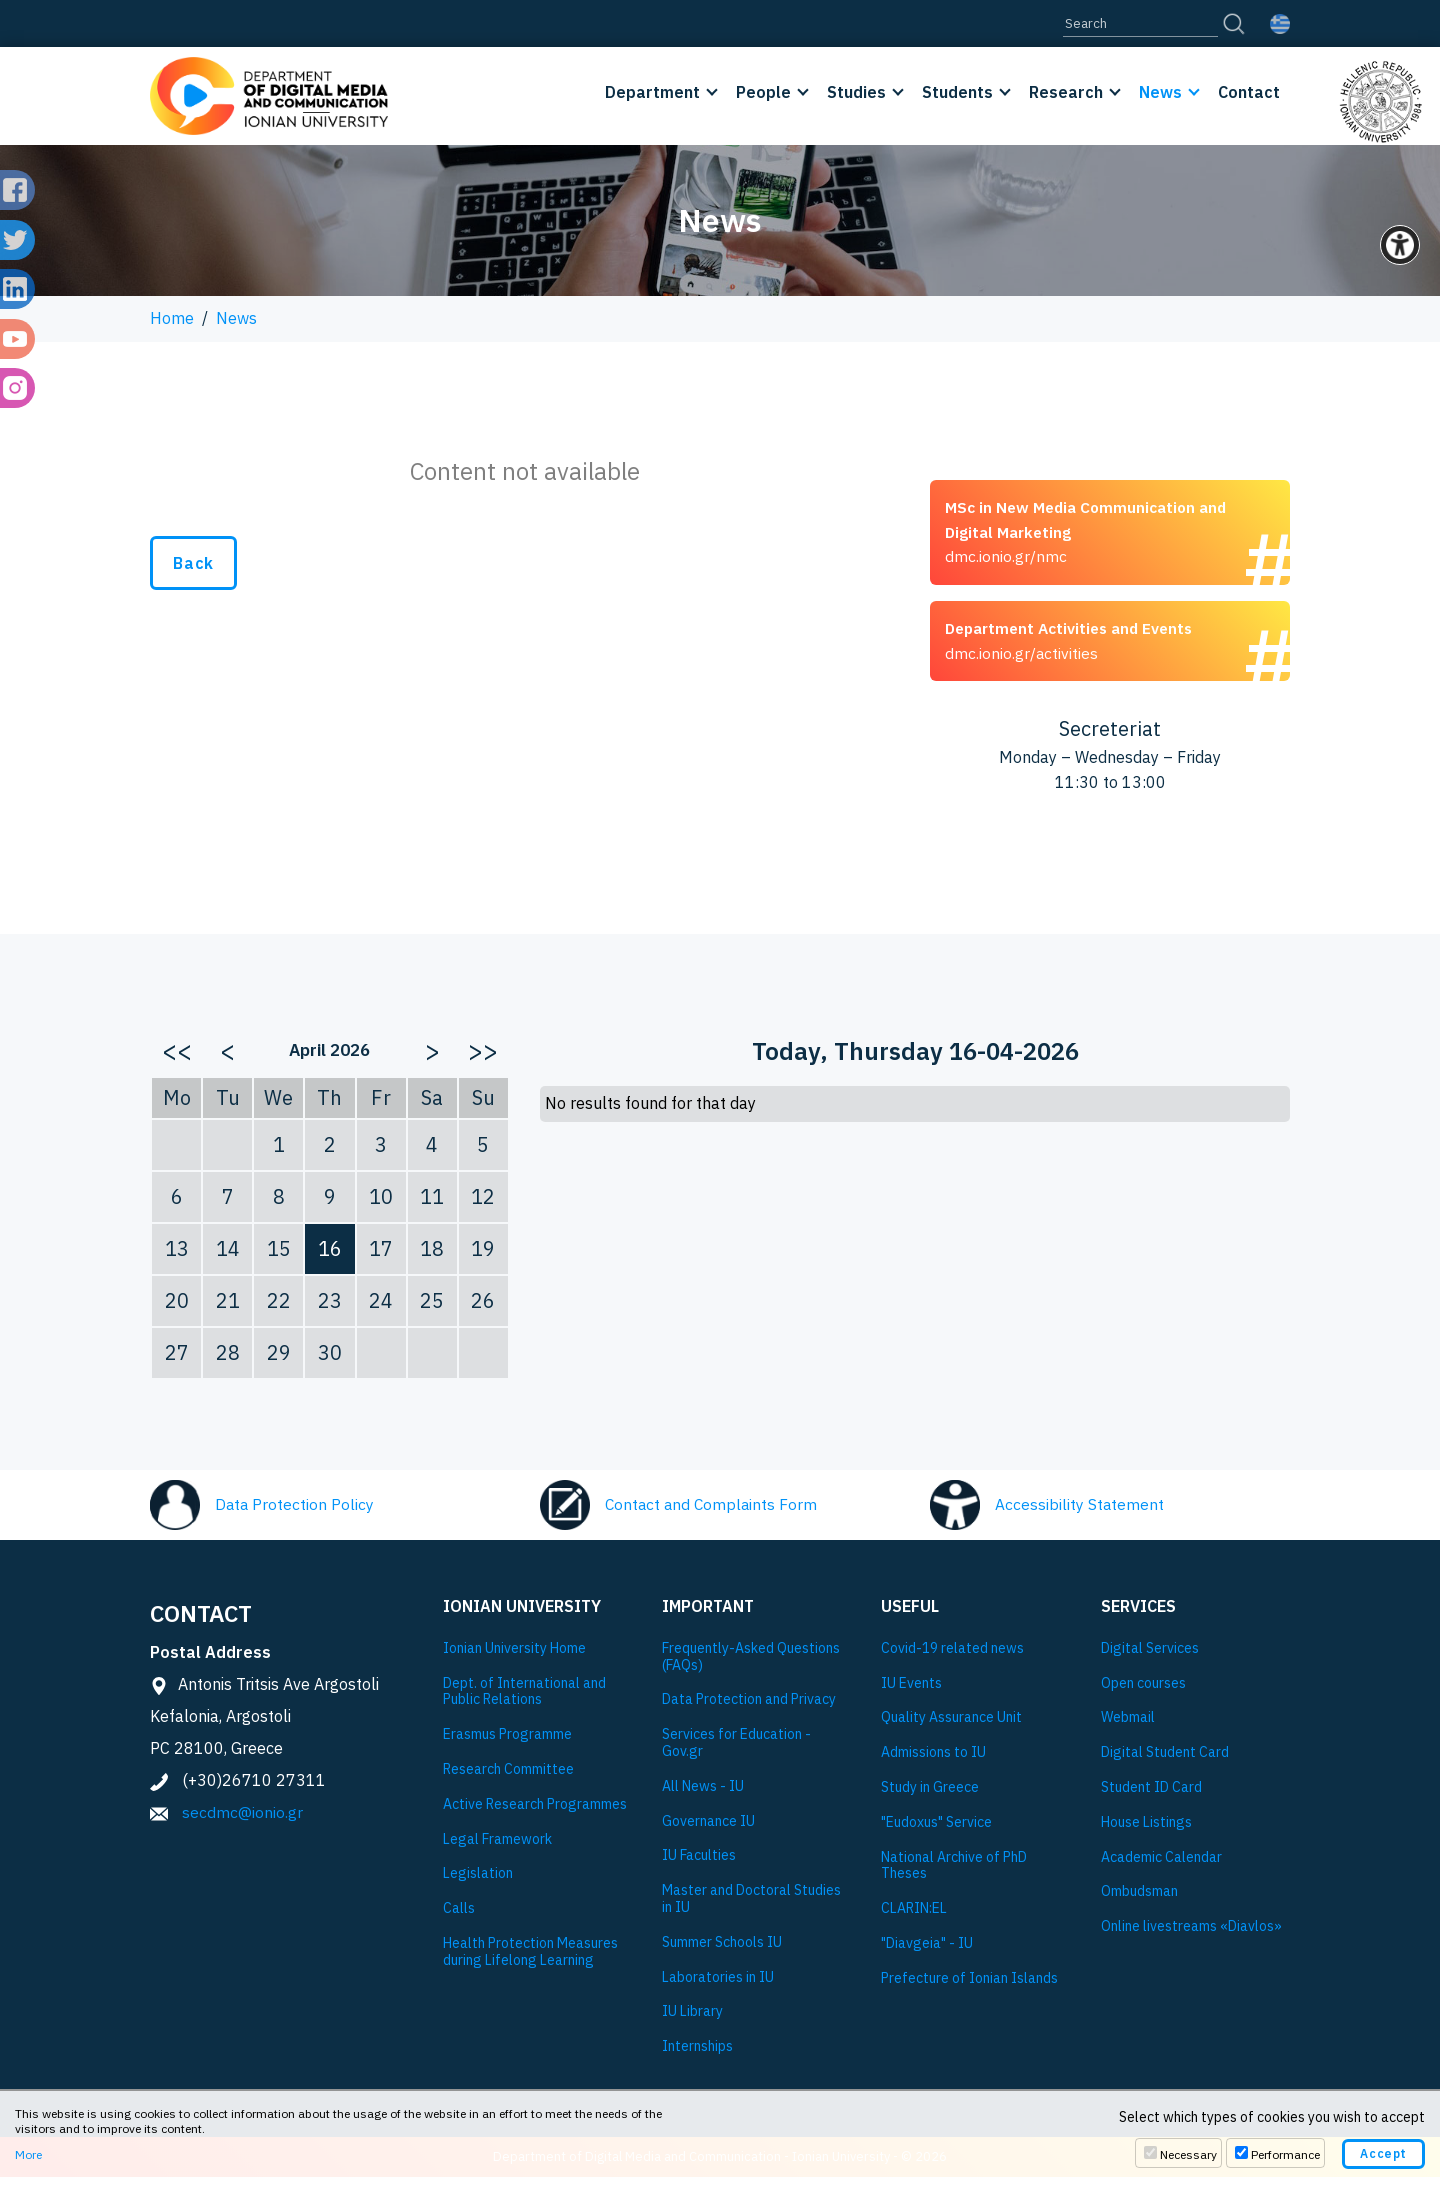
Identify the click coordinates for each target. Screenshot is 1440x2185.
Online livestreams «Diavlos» (1191, 1933)
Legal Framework (497, 1846)
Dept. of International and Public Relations (524, 1699)
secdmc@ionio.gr (242, 1819)
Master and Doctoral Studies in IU (751, 1906)
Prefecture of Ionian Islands (969, 1985)
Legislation (478, 1881)
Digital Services (1150, 1655)
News (1160, 92)
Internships (697, 2053)
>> (483, 1057)
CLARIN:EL (914, 1915)
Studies (856, 92)
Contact (1249, 92)
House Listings (1146, 1829)
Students (957, 92)
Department (652, 92)
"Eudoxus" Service (936, 1829)
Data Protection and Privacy (749, 1707)
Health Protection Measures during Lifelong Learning (530, 1959)
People (763, 92)
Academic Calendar (1161, 1864)
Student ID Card (1151, 1794)
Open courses (1143, 1690)
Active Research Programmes (535, 1811)
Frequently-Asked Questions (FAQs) (751, 1664)
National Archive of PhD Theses (954, 1873)
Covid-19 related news (952, 1655)
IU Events (911, 1690)
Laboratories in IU (718, 1984)
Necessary (1188, 2154)
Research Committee (508, 1776)
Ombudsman (1139, 1899)
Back (193, 563)
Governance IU (708, 1828)
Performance (1285, 2154)
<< (177, 1057)
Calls (459, 1915)
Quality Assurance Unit (951, 1725)
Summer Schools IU (722, 1949)
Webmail (1128, 1725)
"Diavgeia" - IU (927, 1950)
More (28, 2154)
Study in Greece (930, 1794)
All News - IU (703, 1793)
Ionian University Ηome (514, 1655)
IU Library (692, 2018)
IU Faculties (699, 1863)
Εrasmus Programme (507, 1741)
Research (1066, 92)
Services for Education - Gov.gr (736, 1750)
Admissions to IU (933, 1759)
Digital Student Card (1165, 1759)
